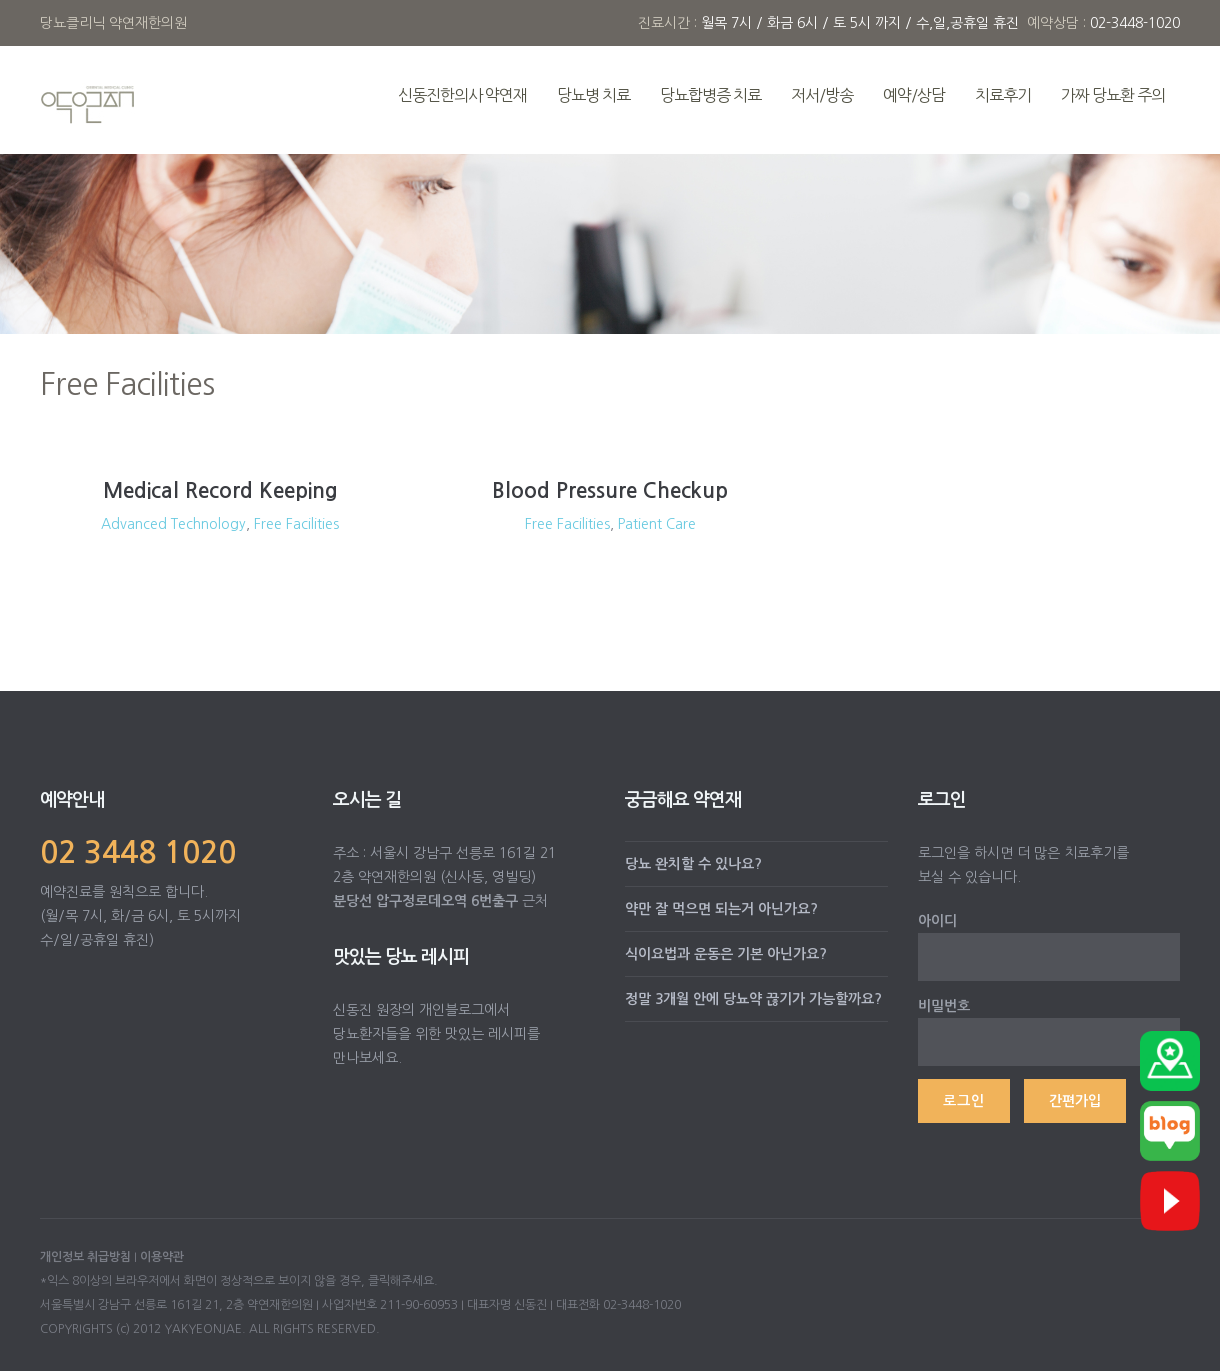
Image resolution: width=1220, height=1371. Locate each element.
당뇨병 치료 (593, 95)
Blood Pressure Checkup (610, 490)
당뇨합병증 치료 (710, 95)
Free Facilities (296, 524)
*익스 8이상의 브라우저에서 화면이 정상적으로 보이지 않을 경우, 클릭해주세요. (239, 1281)
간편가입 (1075, 1101)
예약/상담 (914, 95)
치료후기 (1003, 95)
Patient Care (657, 524)
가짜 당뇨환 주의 (1113, 95)
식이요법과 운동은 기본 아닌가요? (726, 954)
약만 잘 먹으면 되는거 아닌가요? (721, 909)
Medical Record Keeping (220, 490)
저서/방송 (822, 95)
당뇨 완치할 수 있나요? (693, 864)
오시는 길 (367, 800)
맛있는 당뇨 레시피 (401, 957)
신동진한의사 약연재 (462, 95)
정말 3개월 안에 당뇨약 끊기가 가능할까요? (753, 999)
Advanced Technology (173, 524)
